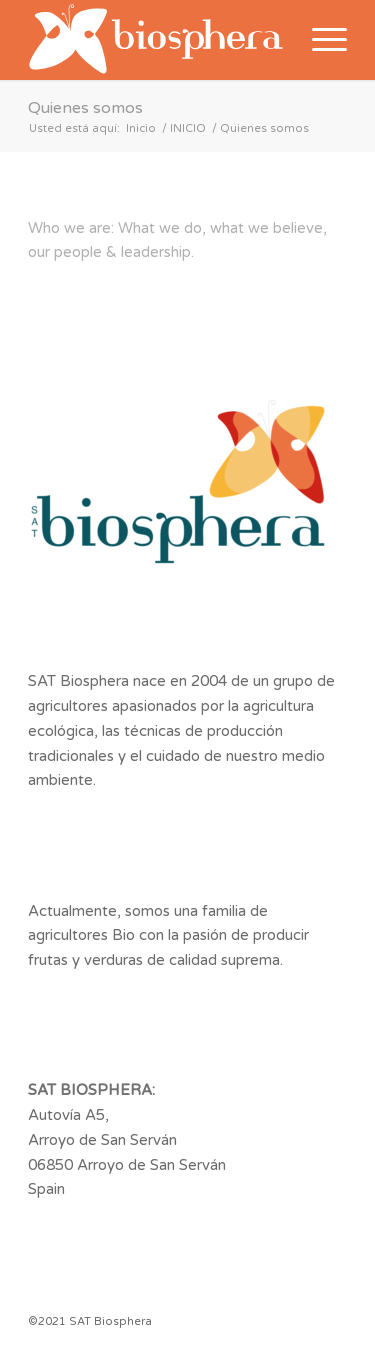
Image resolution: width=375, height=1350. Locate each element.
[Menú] (319, 40)
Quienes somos (85, 108)
